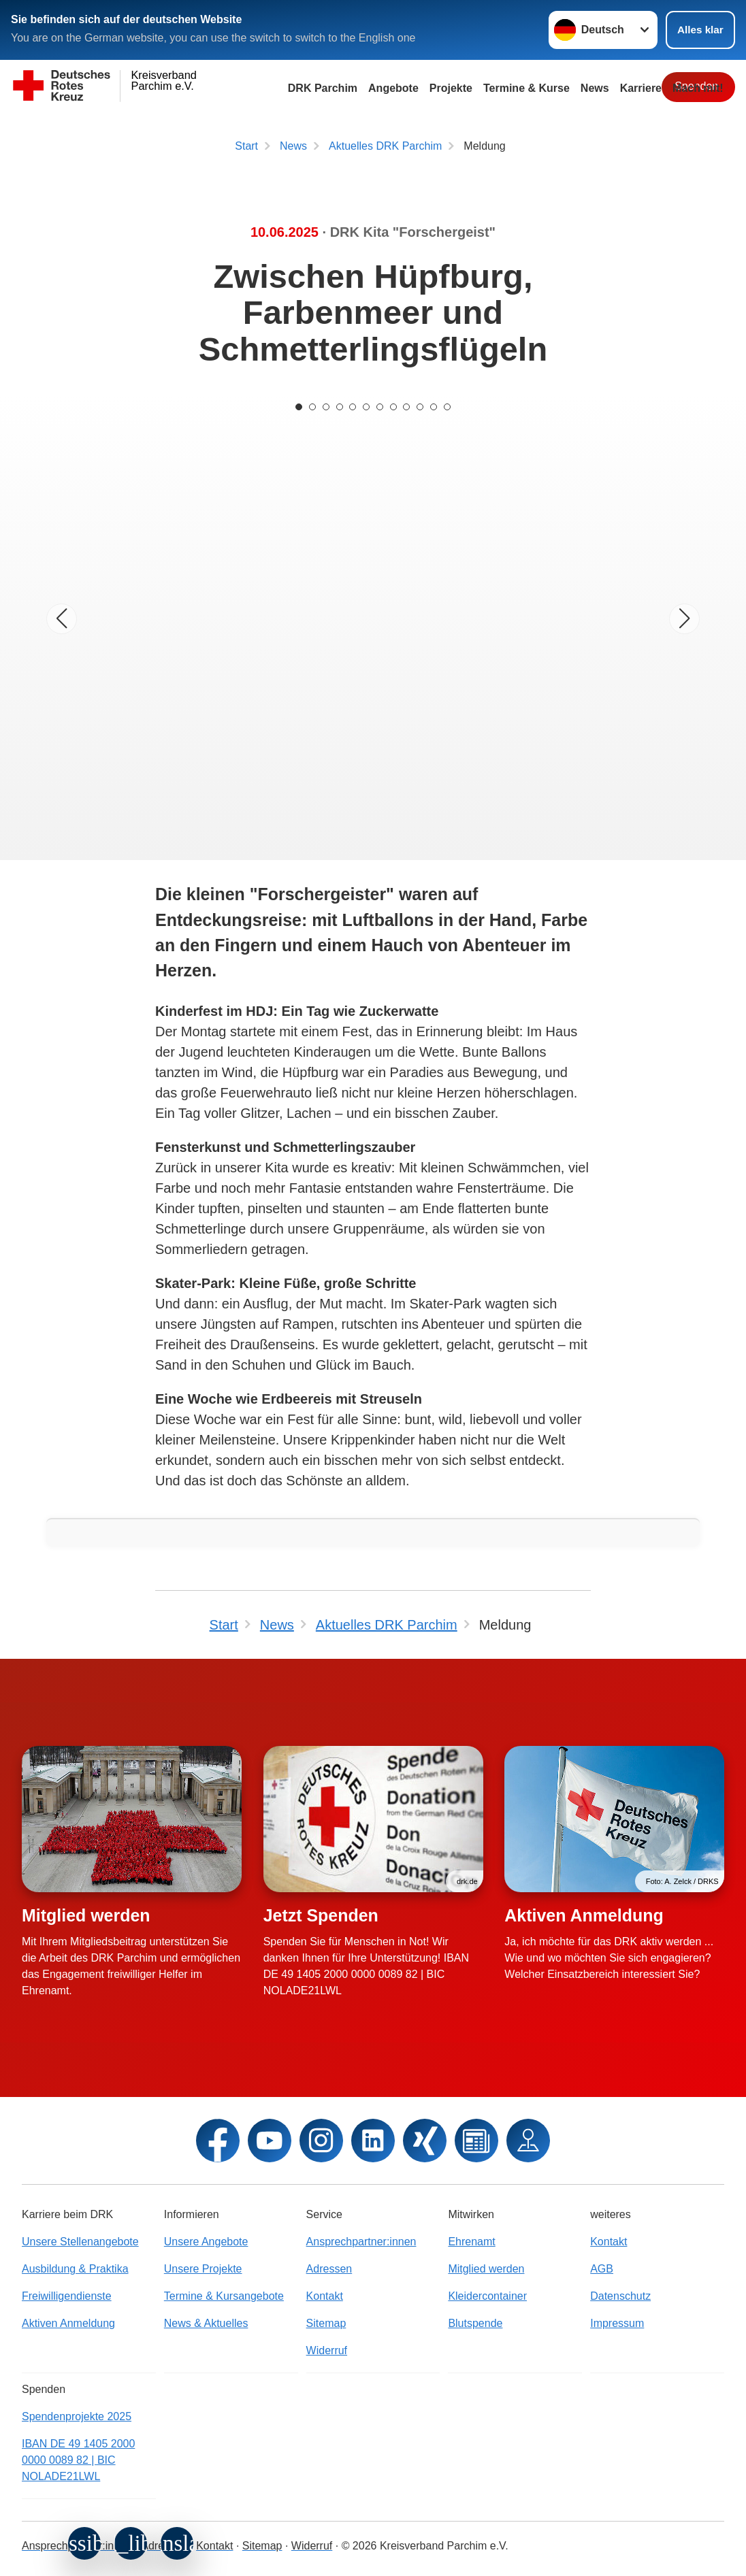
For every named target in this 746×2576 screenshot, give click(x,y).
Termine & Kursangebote (224, 2296)
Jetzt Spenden (320, 1915)
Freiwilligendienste (67, 2296)
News (595, 88)
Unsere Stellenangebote (80, 2241)
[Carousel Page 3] (325, 406)
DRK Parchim (322, 88)
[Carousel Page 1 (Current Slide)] (298, 406)
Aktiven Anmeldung (583, 1915)
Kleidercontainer (487, 2296)
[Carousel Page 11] (434, 406)
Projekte (450, 88)
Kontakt (324, 2296)
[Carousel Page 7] (379, 406)
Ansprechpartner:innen (361, 2241)
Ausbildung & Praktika (75, 2269)
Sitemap (326, 2323)
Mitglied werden (86, 1915)
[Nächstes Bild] (684, 619)
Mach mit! (698, 88)
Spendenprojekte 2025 (76, 2416)
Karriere (641, 88)
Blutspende (475, 2323)
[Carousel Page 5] (352, 406)
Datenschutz (620, 2296)
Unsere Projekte (203, 2269)
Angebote (393, 88)
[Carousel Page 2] (311, 406)
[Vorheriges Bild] (61, 619)
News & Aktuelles (206, 2323)
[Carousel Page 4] (339, 406)
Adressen (329, 2269)
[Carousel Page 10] (420, 406)
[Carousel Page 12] (447, 406)
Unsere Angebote (206, 2241)
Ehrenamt (471, 2241)
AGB (601, 2269)
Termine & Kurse (526, 88)
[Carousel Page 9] (407, 406)
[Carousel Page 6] (366, 406)
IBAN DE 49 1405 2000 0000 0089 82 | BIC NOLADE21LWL (78, 2460)
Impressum (617, 2323)
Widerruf (326, 2350)
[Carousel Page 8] (393, 406)
